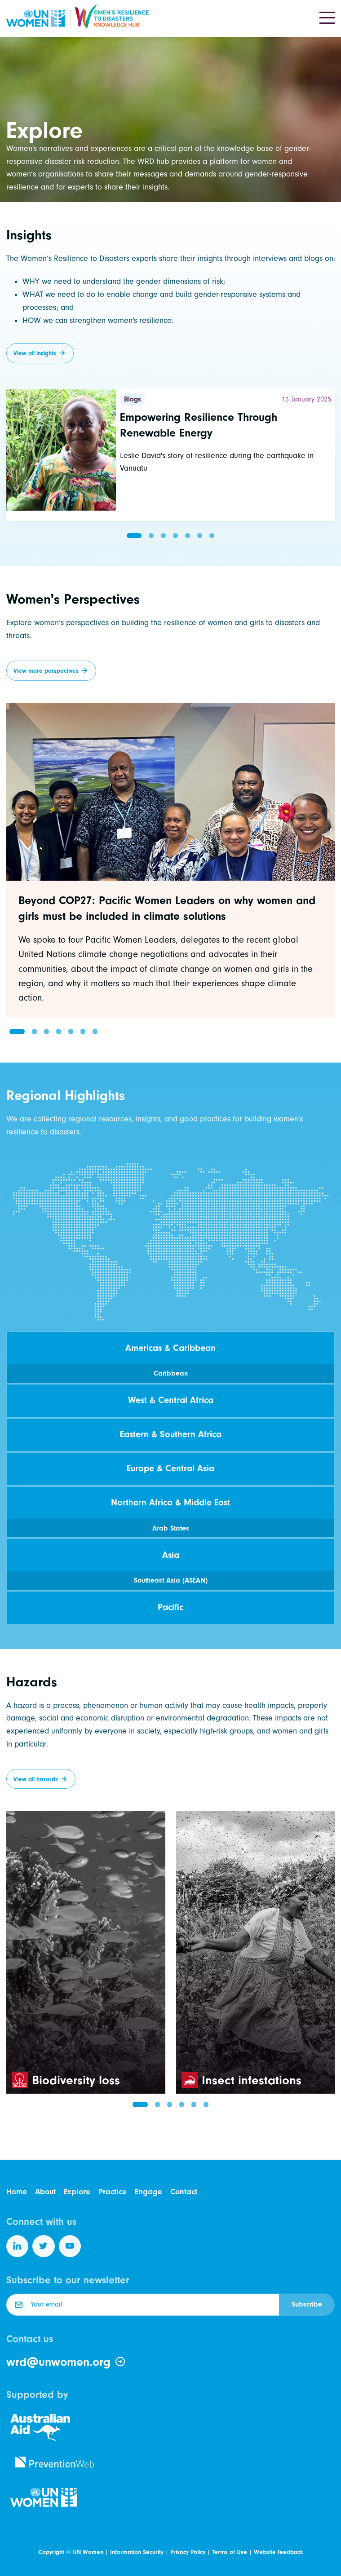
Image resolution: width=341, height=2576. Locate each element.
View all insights (34, 353)
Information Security (137, 2552)
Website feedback (278, 2552)
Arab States (170, 1528)
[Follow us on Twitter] (43, 2246)
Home (16, 2192)
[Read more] (170, 455)
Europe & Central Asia (170, 1468)
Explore (77, 2192)
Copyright (51, 2552)
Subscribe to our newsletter (67, 2280)
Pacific (170, 1607)
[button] (134, 535)
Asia (170, 1555)
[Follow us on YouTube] (70, 2246)
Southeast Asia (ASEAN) (171, 1580)
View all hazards (35, 1779)
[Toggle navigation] (327, 18)
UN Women (88, 2552)
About (45, 2192)
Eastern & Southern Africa (170, 1434)
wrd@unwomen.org (66, 2362)
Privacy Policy (187, 2552)
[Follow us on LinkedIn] (17, 2246)
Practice (112, 2192)
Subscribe (307, 2304)
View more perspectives (46, 670)
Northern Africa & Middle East (170, 1502)
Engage (148, 2192)
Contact (183, 2192)
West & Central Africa (170, 1400)
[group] (170, 860)
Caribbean (171, 1373)
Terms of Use (229, 2552)
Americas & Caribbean (170, 1348)
